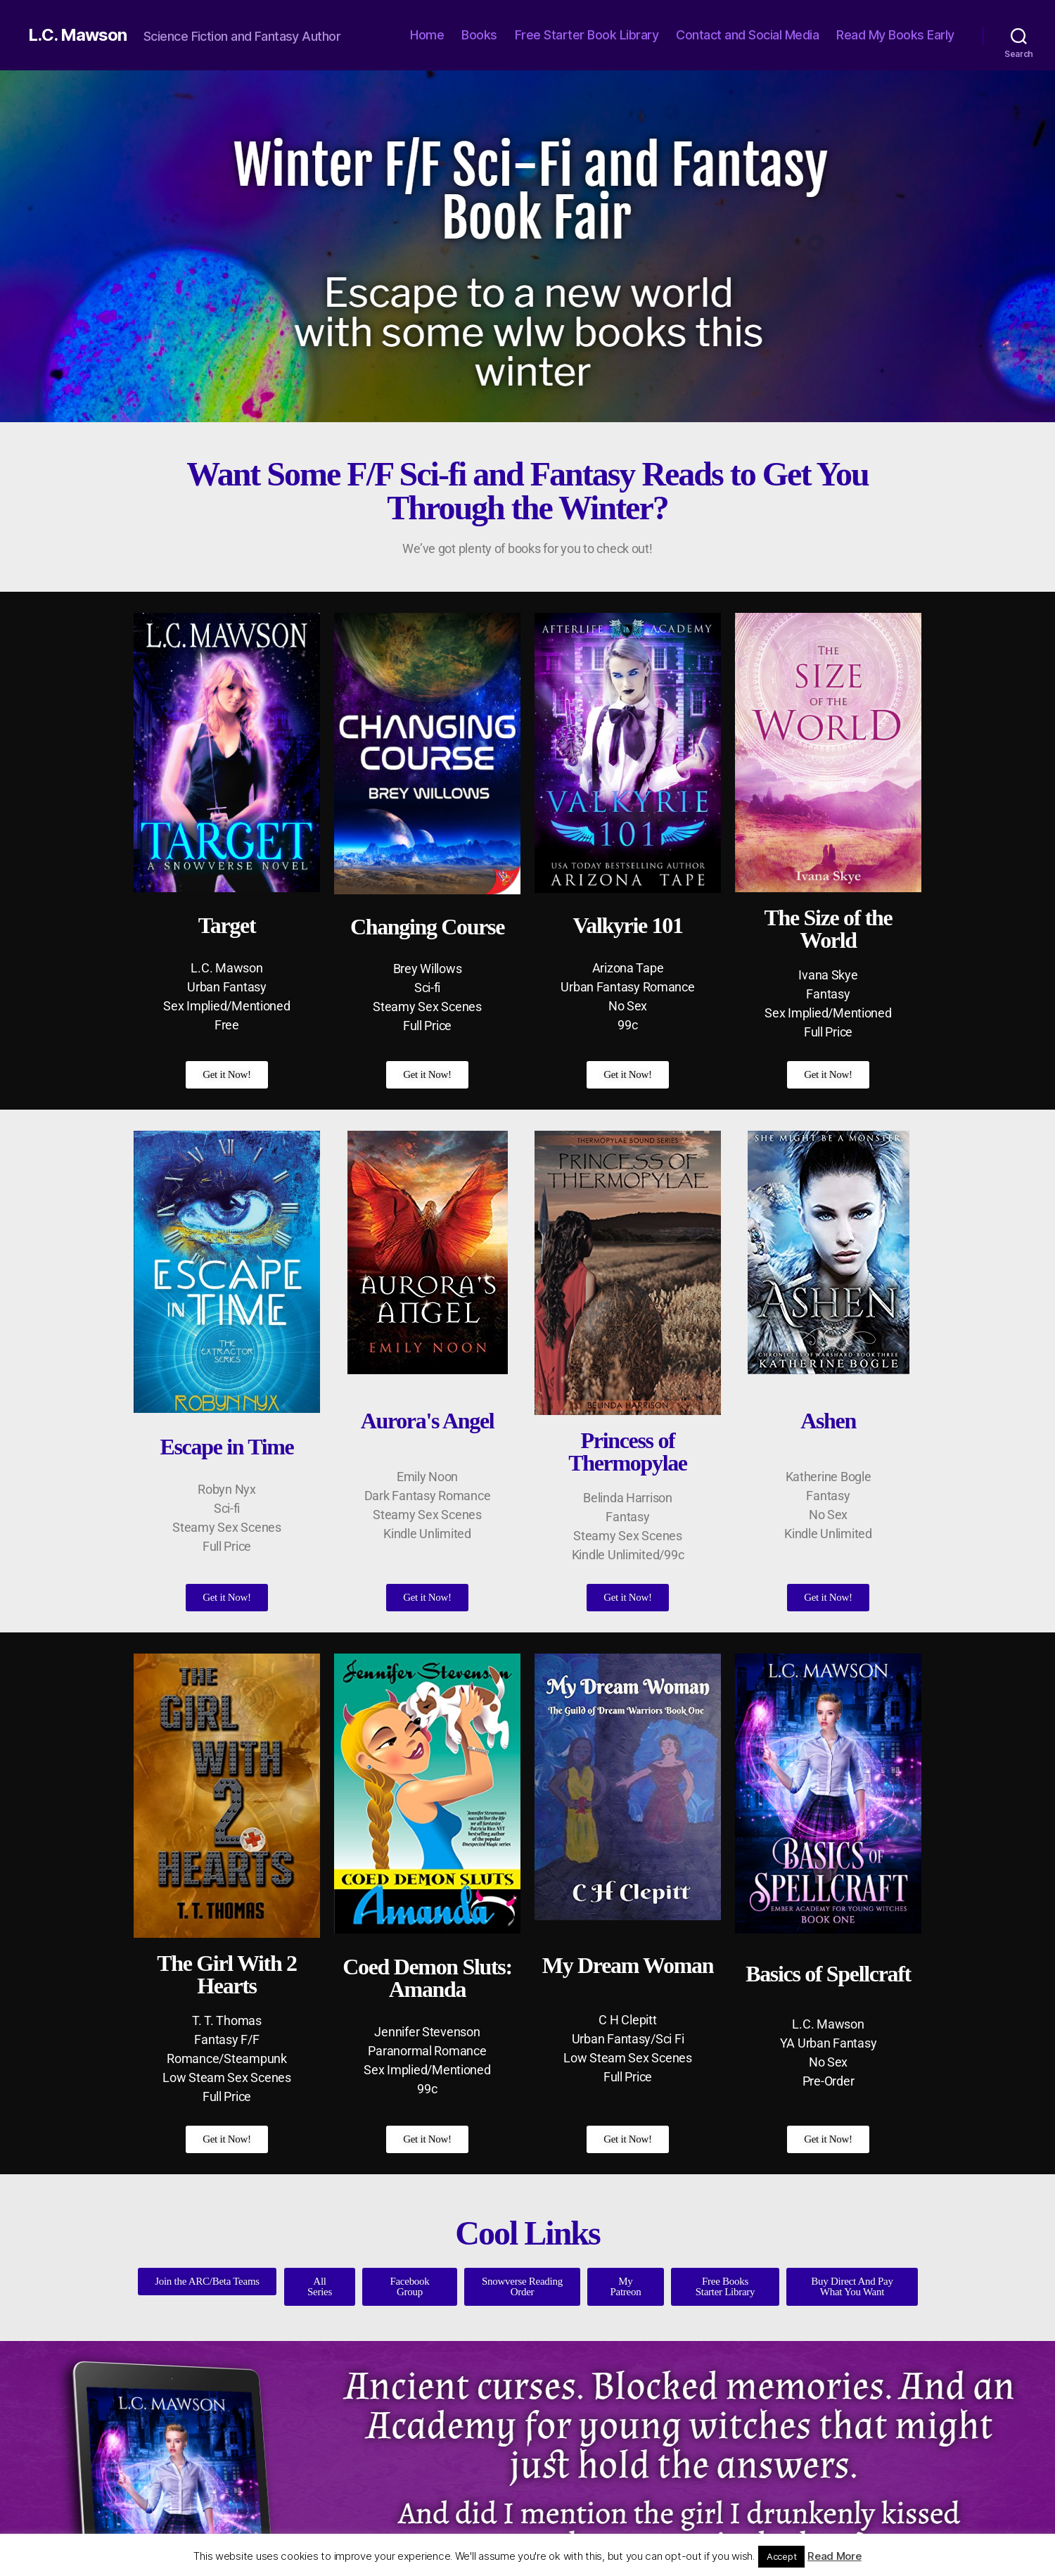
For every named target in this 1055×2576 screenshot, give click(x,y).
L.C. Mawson (77, 35)
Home (427, 34)
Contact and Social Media (747, 34)
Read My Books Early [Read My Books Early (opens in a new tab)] (895, 34)
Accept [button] (781, 2556)
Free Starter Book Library (587, 34)
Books (479, 34)
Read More (834, 2556)
